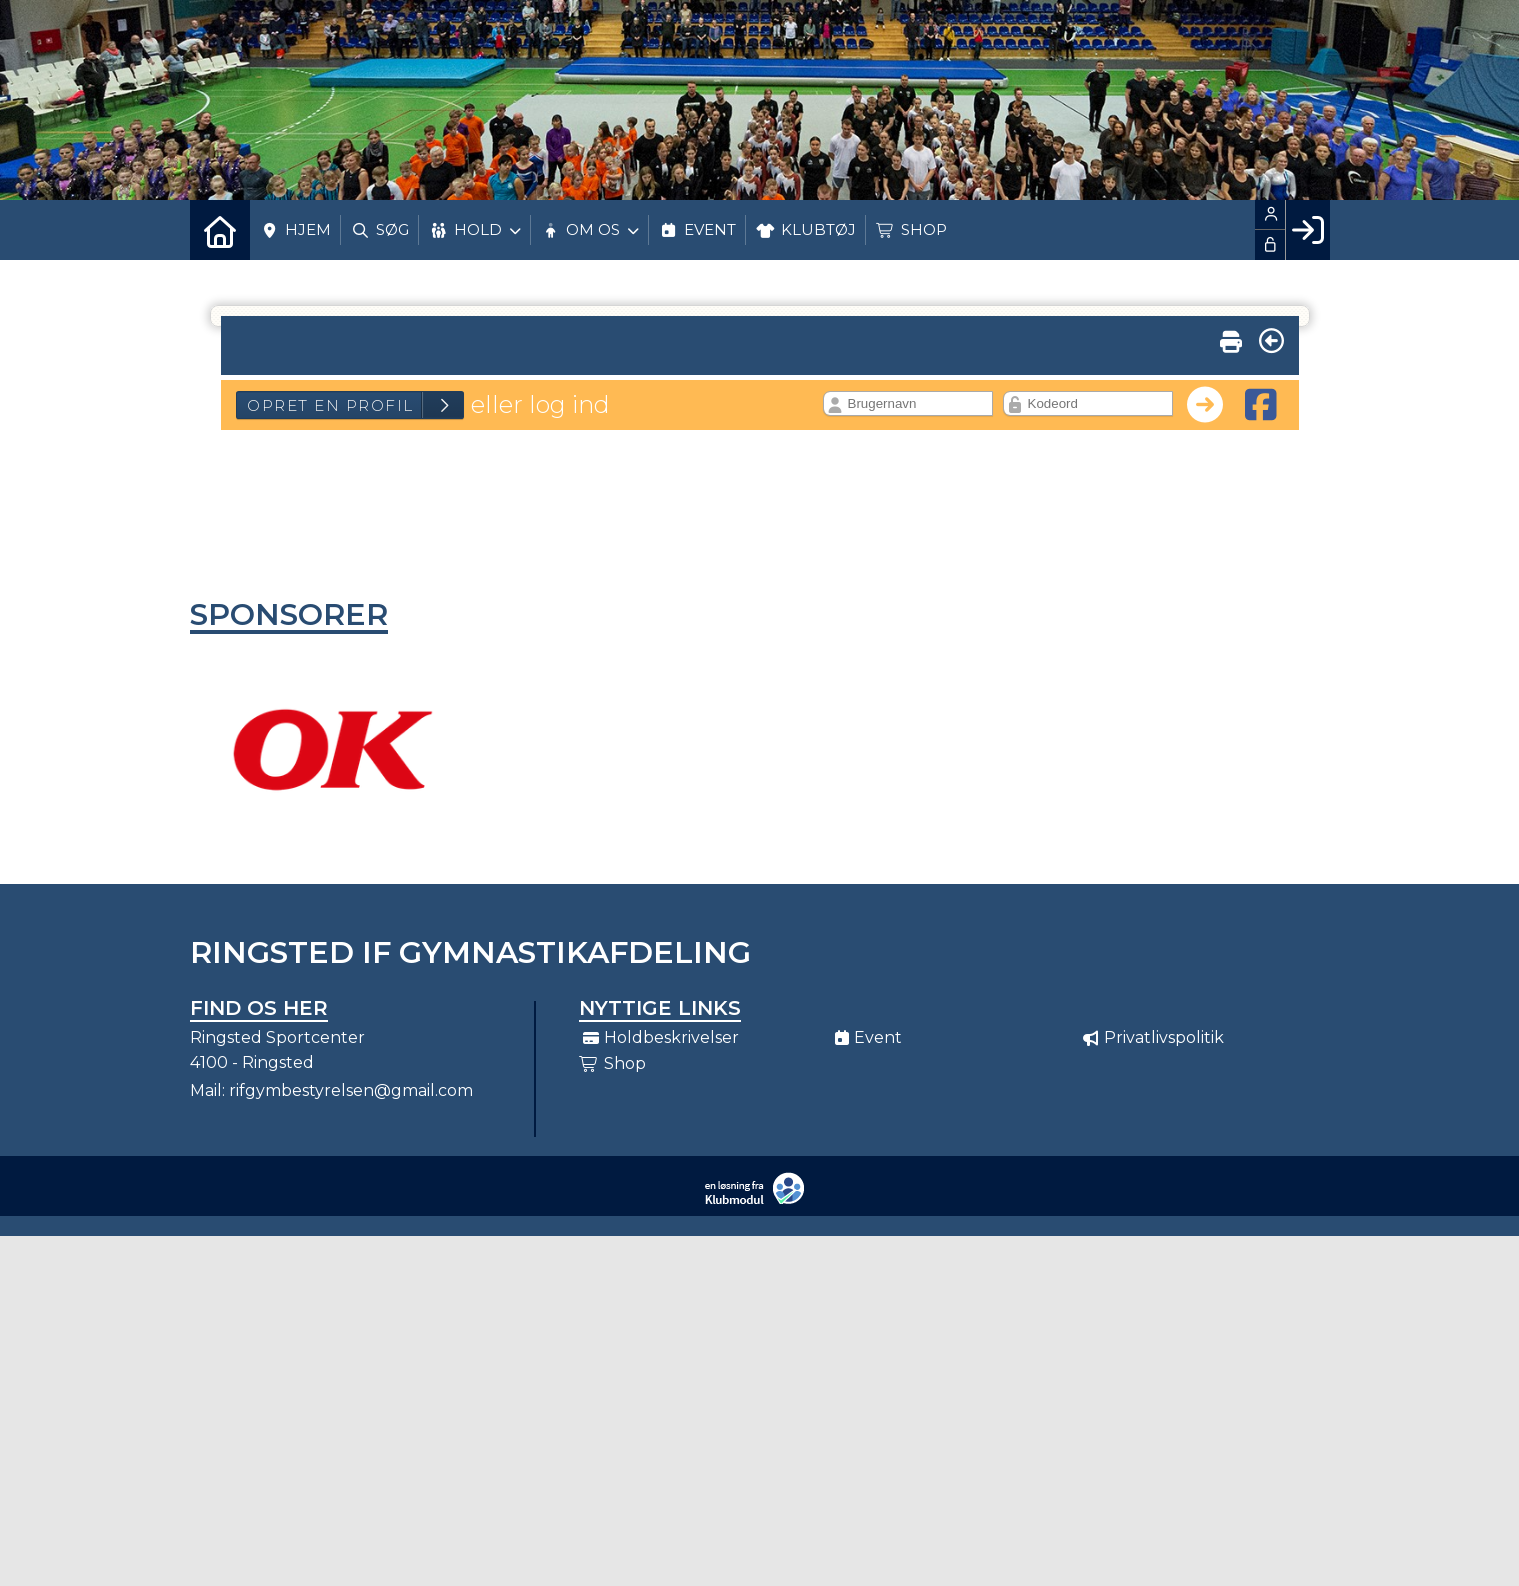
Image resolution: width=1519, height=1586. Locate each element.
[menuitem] (220, 230)
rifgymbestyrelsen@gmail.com (351, 1090)
